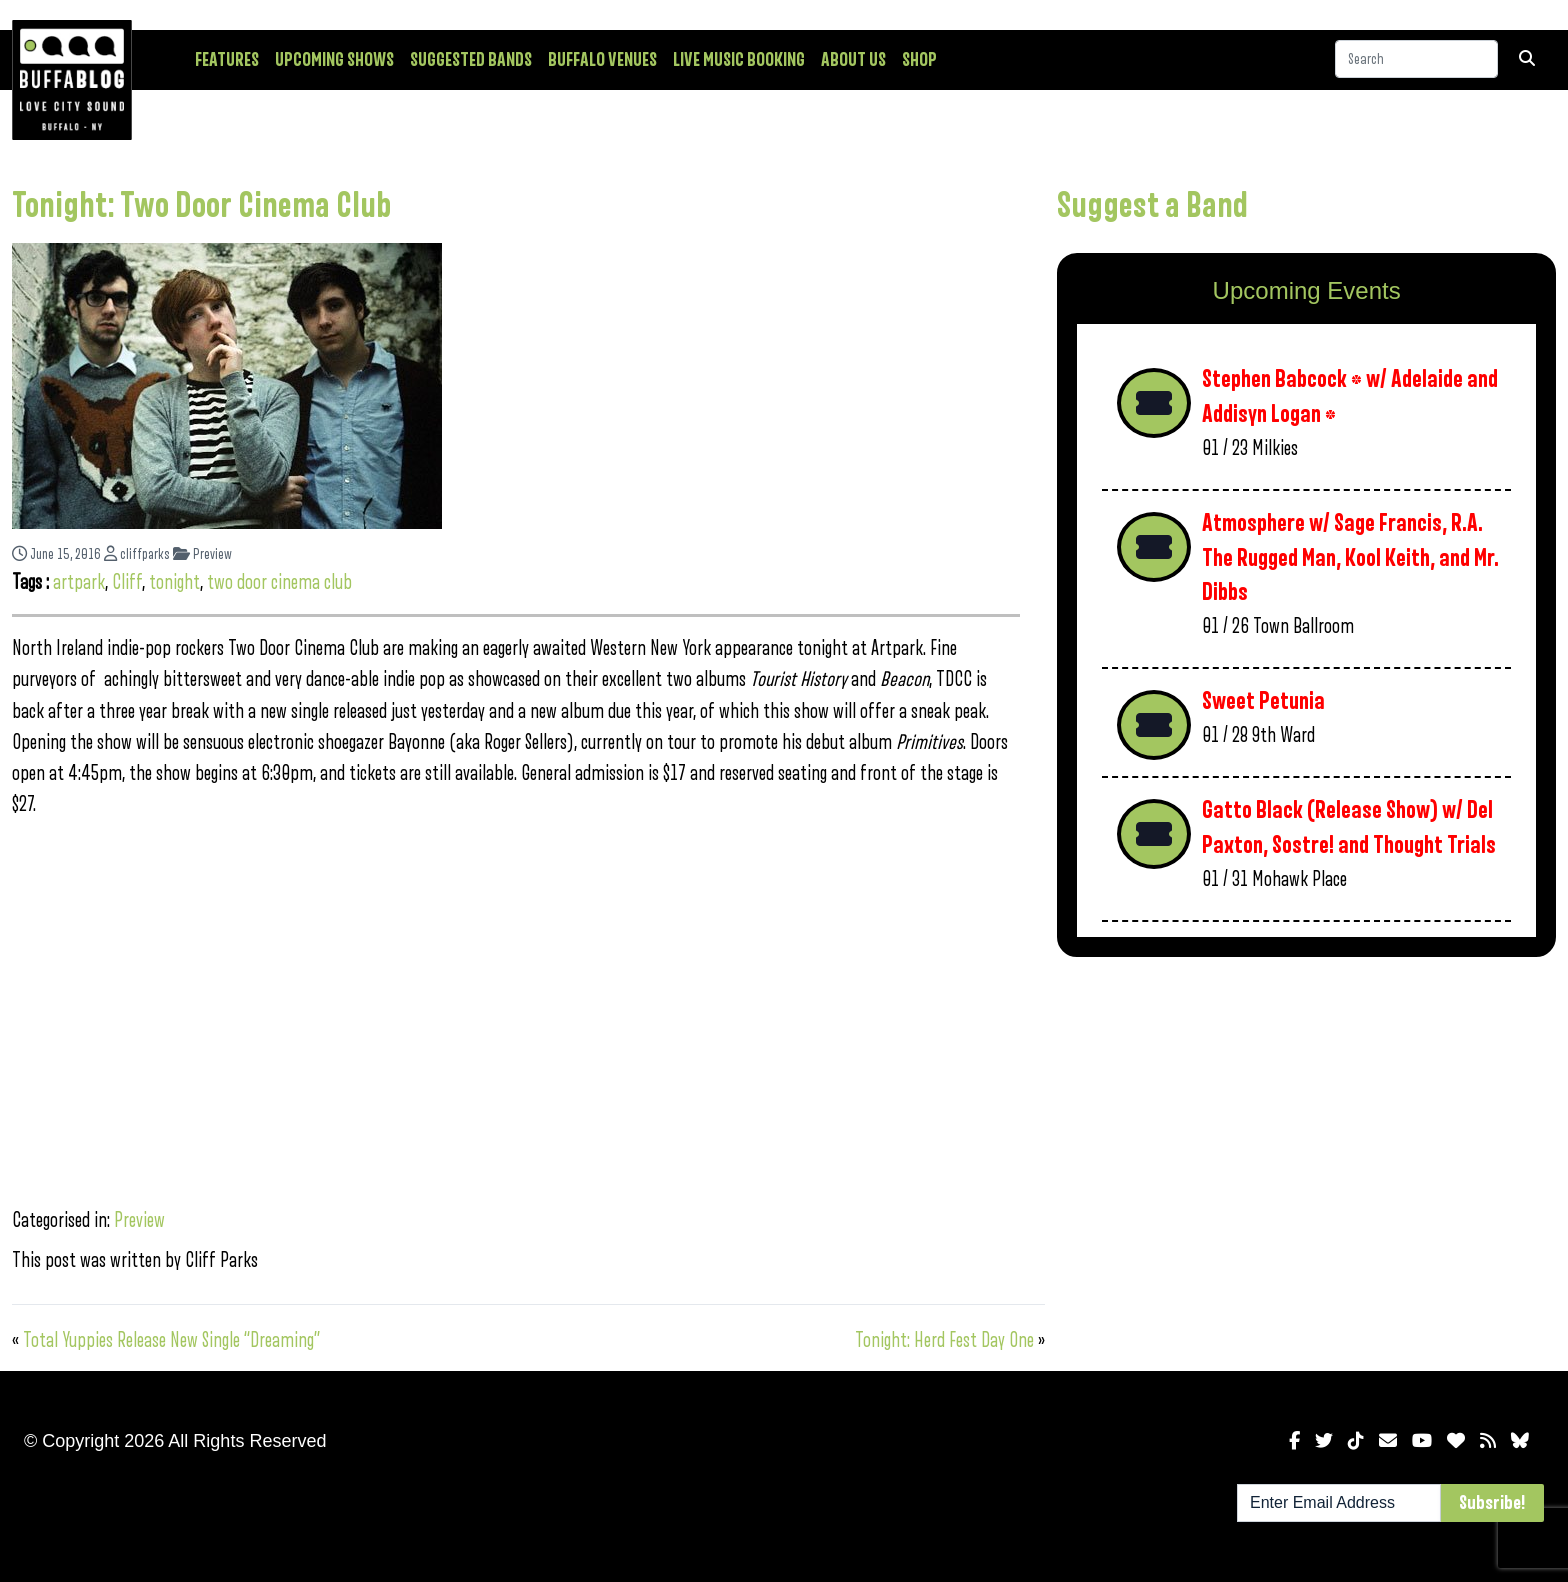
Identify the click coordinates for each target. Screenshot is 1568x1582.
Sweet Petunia (1263, 701)
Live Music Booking (739, 60)
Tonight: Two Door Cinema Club (201, 206)
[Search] (1416, 59)
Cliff (127, 582)
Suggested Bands (471, 60)
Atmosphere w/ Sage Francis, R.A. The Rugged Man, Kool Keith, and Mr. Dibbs (1350, 558)
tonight (174, 582)
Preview (202, 554)
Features (227, 60)
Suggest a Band (1152, 206)
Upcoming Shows (334, 60)
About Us (853, 60)
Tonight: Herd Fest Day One (944, 1340)
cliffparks (137, 554)
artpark (79, 582)
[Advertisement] (1306, 1129)
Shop (919, 60)
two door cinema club (279, 582)
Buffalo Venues (602, 60)
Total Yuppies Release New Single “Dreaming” (171, 1340)
